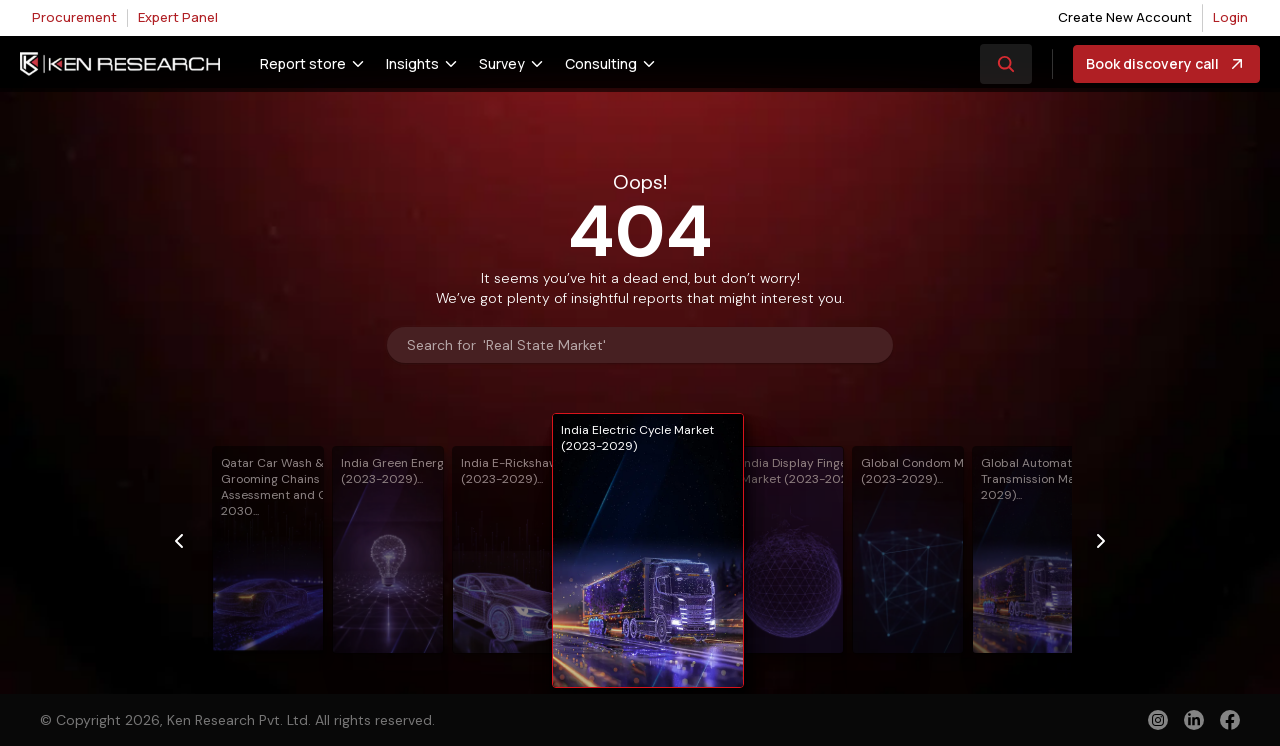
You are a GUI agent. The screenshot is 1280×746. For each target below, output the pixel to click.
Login (1230, 17)
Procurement (74, 17)
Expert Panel (178, 17)
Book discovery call (1166, 64)
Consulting (601, 63)
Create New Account (1125, 17)
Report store (303, 63)
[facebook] (1230, 722)
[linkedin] (1194, 720)
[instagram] (1158, 720)
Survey (502, 63)
